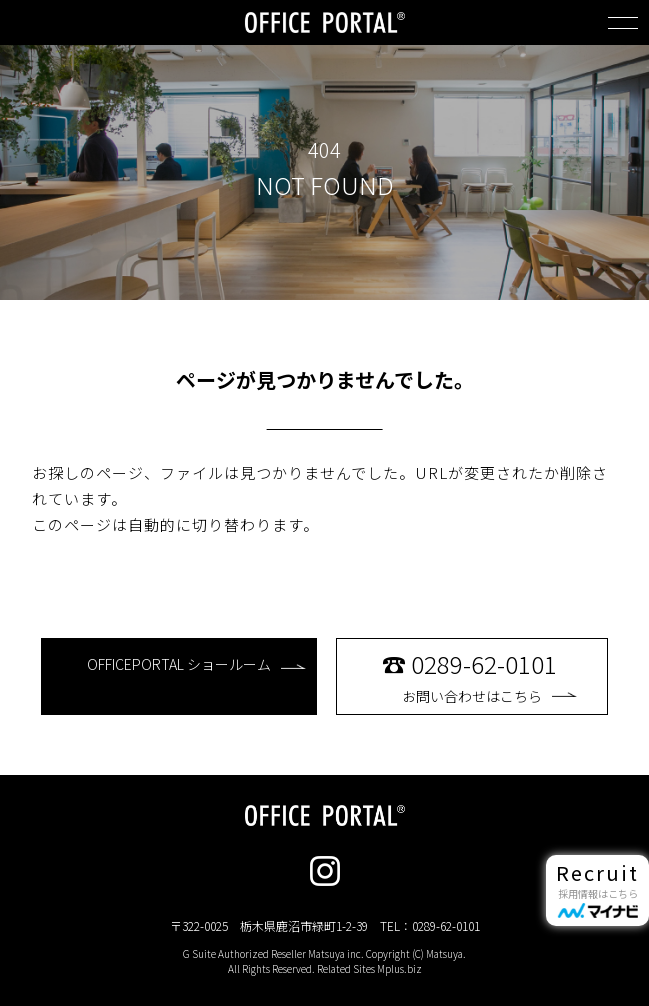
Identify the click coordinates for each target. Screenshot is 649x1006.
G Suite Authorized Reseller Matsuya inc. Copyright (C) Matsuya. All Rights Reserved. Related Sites (324, 961)
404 (324, 150)
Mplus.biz (399, 968)
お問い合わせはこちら (489, 676)
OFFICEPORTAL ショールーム (196, 664)
